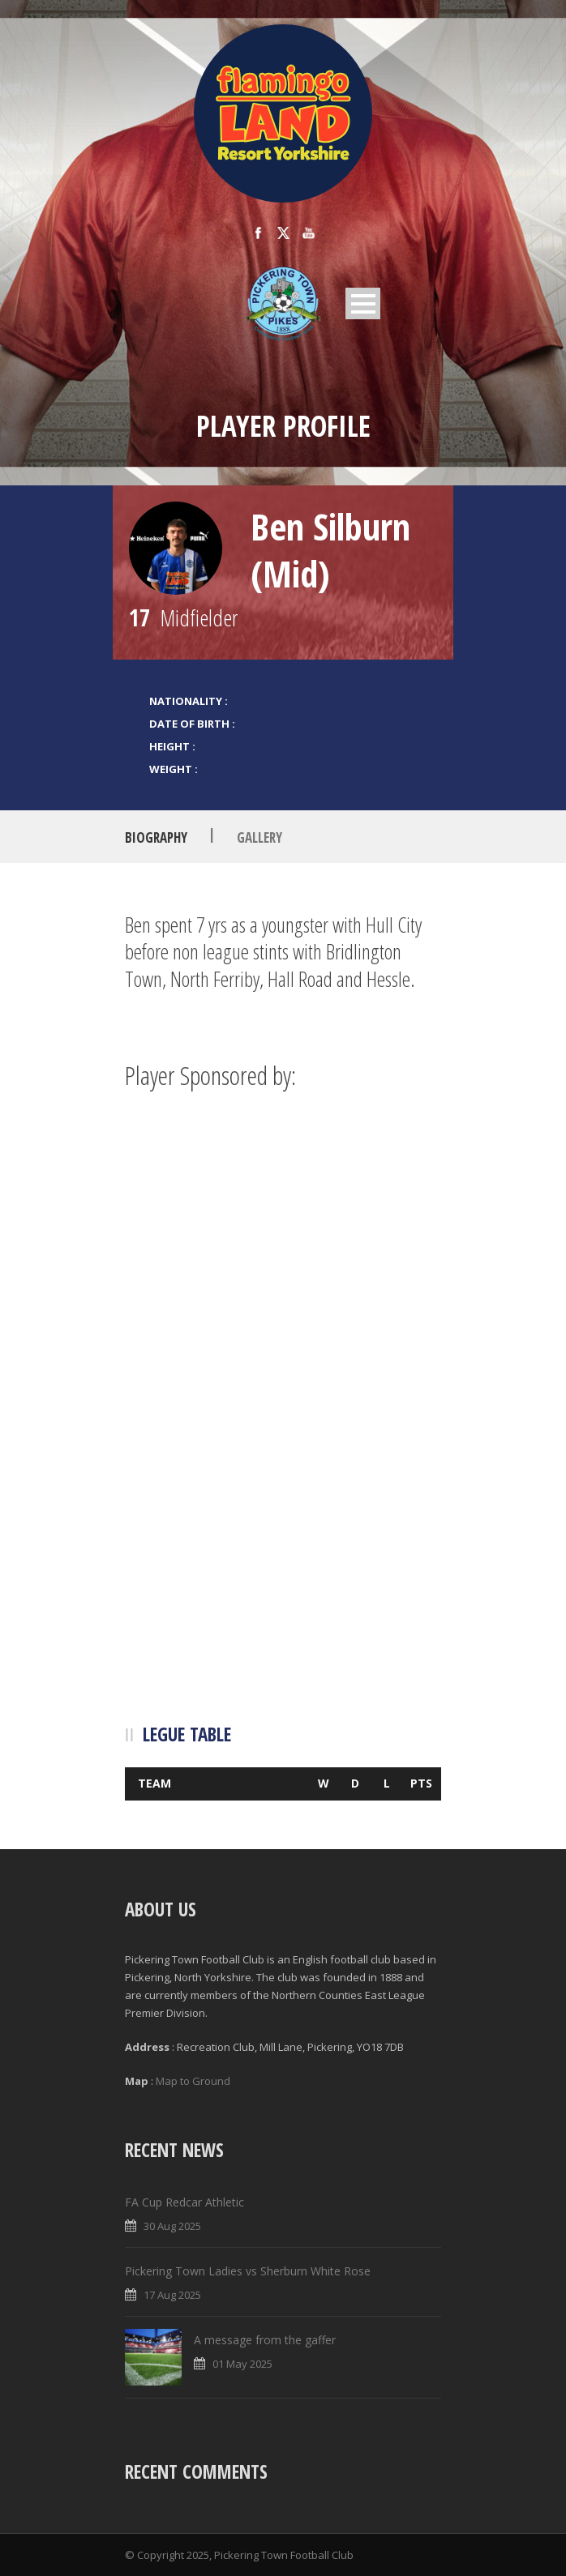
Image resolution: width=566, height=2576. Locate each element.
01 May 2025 (242, 2363)
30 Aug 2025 (172, 2226)
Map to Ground (193, 2081)
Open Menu (362, 303)
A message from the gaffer (265, 2339)
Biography (156, 837)
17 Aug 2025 (172, 2295)
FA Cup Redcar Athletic (184, 2202)
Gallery (259, 837)
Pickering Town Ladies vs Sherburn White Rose (248, 2271)
